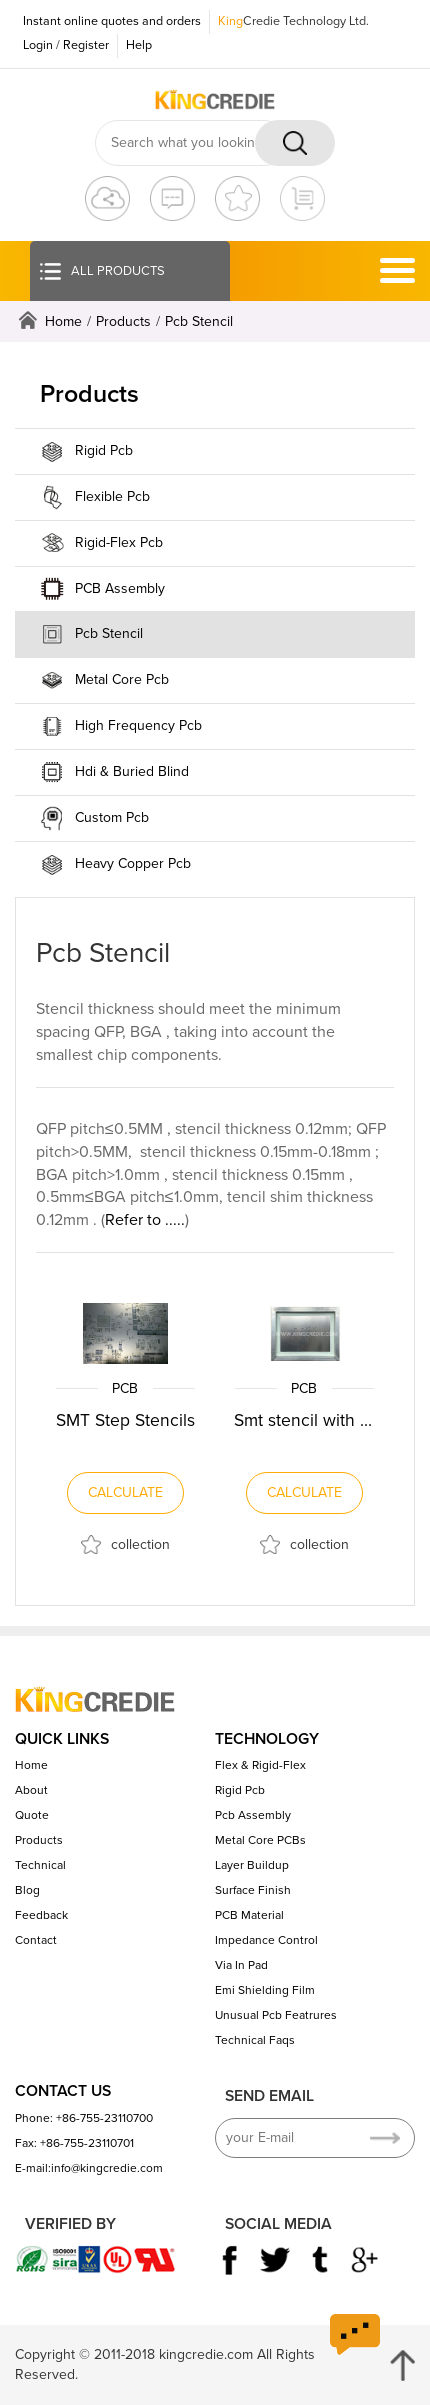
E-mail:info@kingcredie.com (89, 2168)
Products (123, 321)
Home (63, 321)
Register (86, 45)
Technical (40, 1865)
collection (140, 1544)
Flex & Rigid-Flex (260, 1765)
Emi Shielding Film (265, 1990)
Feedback (41, 1915)
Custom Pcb (112, 817)
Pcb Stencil (199, 321)
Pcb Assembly (253, 1815)
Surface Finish (253, 1890)
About (31, 1790)
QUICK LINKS (62, 1739)
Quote (32, 1815)
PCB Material (249, 1915)
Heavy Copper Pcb (133, 863)
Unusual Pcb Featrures (276, 2015)
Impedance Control (266, 1940)
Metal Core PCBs (260, 1840)
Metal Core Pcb (122, 679)
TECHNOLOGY (267, 1739)
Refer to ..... (145, 1220)
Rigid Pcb (104, 450)
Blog (27, 1890)
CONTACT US (63, 2091)
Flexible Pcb (112, 496)
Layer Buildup (252, 1865)
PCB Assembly (120, 588)
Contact (36, 1940)
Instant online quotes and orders (112, 21)
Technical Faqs (255, 2040)
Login (38, 45)
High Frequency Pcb (138, 725)
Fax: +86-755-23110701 (74, 2143)
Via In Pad (241, 1965)
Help (139, 45)
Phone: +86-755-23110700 (84, 2118)
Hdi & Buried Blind (132, 771)
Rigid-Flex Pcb (119, 542)
